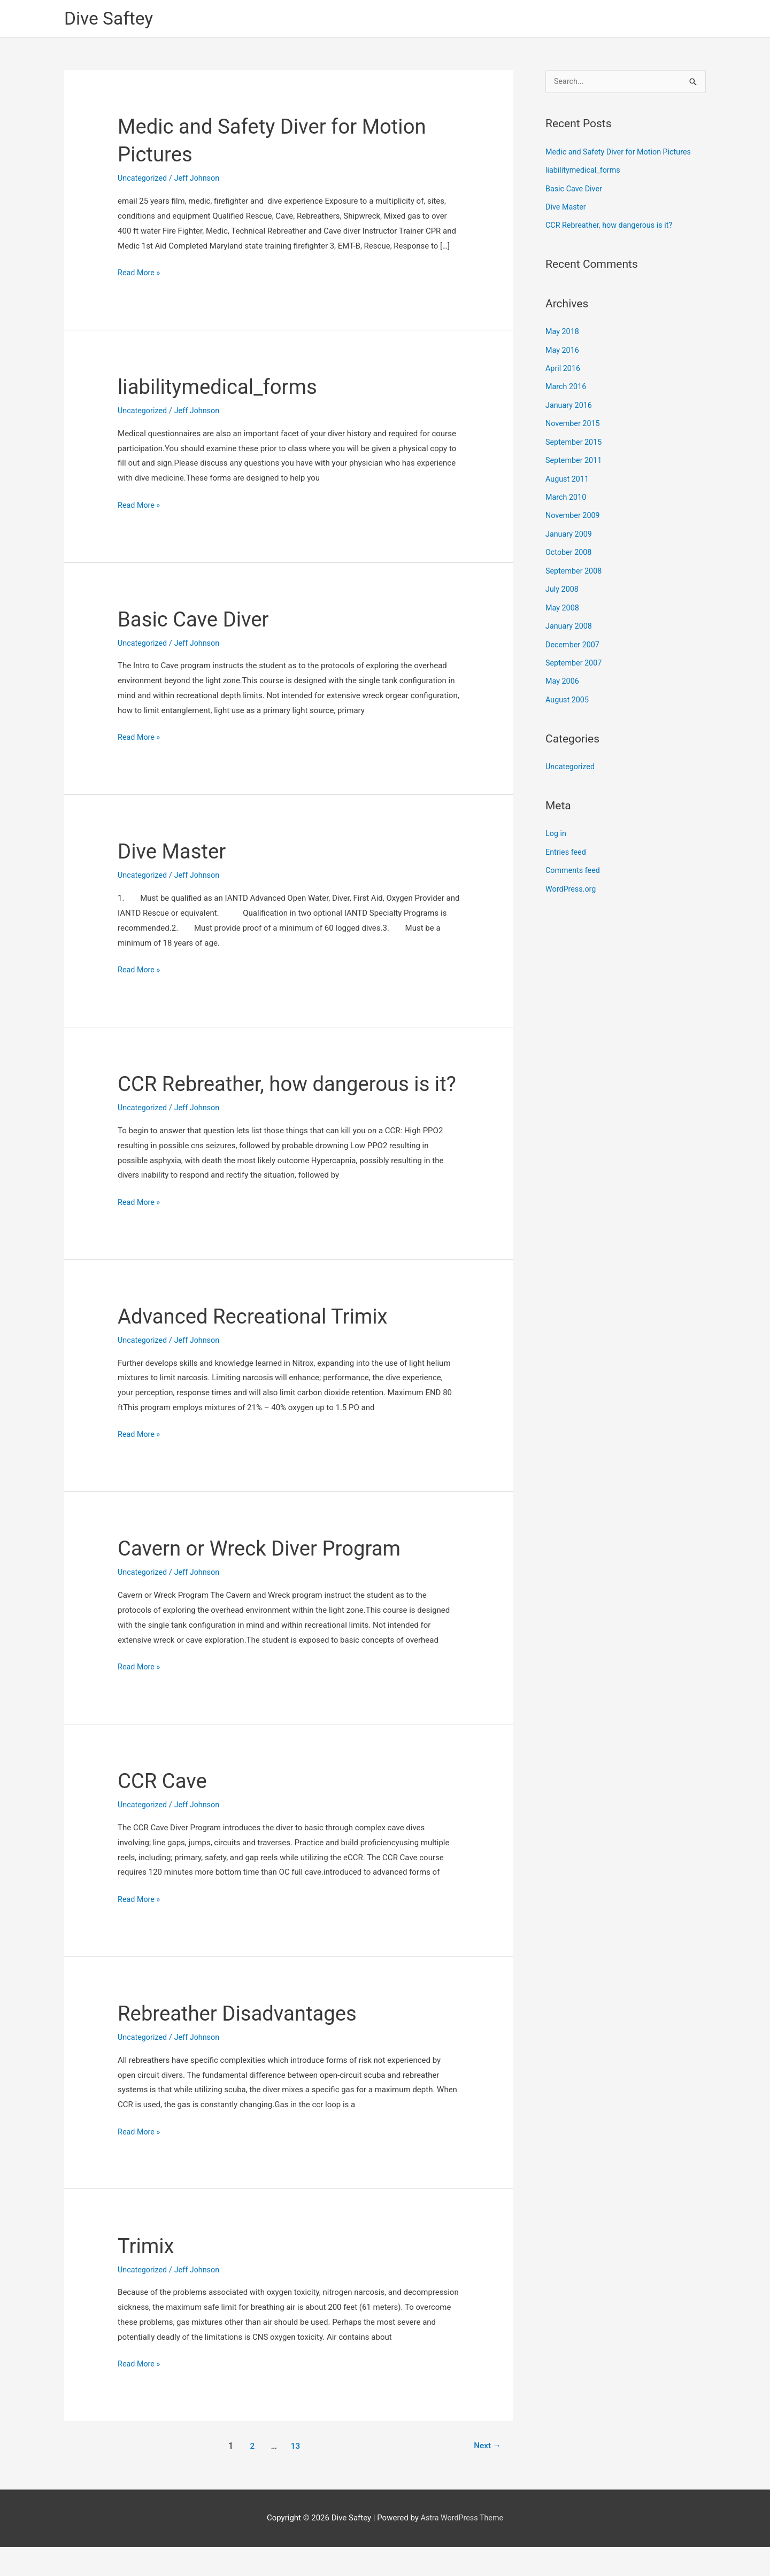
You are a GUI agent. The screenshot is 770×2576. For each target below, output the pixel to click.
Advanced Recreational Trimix (259, 1344)
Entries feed (566, 843)
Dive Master (174, 852)
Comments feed (574, 861)
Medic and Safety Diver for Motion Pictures (621, 153)
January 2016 (569, 403)
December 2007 (573, 638)
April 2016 (563, 367)
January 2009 (569, 530)
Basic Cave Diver (197, 619)
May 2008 (563, 602)
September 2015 (574, 439)
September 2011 (574, 457)
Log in (556, 825)
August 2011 (568, 476)
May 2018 (563, 331)
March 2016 (566, 385)
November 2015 (573, 421)
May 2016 (563, 349)
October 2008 (569, 548)
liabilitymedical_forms (222, 387)
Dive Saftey (110, 19)
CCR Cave (164, 1809)
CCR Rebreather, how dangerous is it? (611, 225)
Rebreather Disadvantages (242, 2041)
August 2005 (568, 692)
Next (486, 2475)
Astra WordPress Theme (462, 2546)
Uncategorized (143, 179)
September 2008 (574, 565)
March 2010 (566, 493)
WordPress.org (571, 879)
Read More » (140, 274)
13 (294, 2475)
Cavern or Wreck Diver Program (265, 1577)
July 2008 (562, 584)
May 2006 (563, 674)
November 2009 (573, 511)
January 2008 (569, 620)
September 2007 (574, 656)
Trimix (147, 2274)
